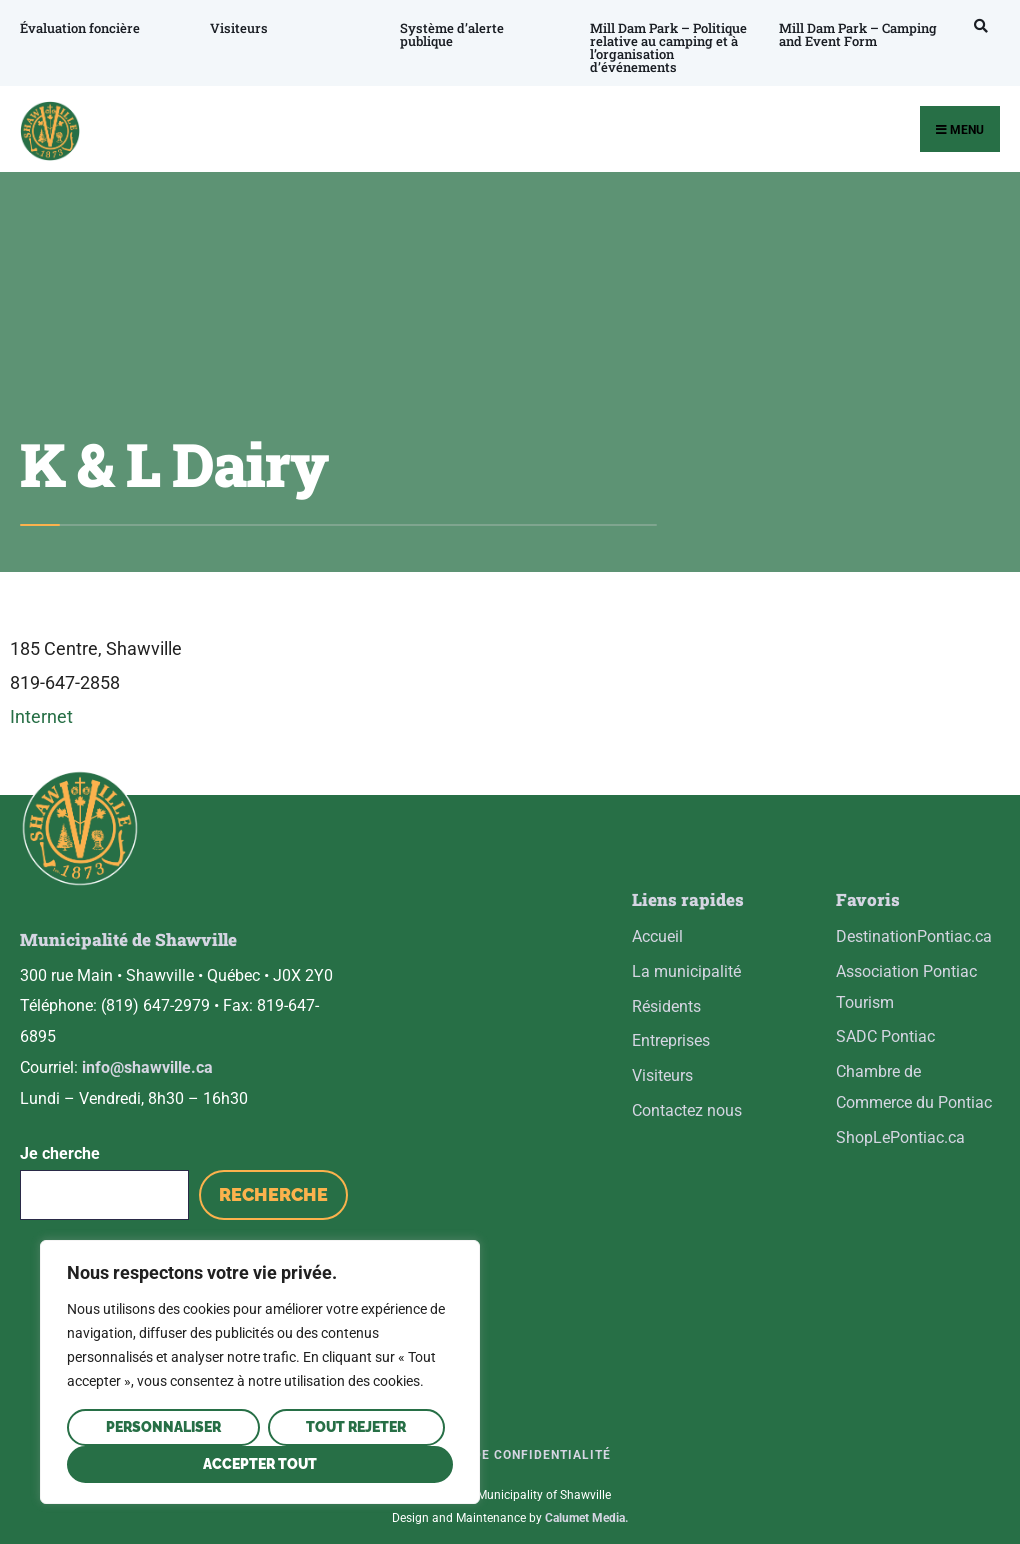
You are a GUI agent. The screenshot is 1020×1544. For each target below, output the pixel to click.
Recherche (273, 1179)
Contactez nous (687, 1110)
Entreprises (671, 1040)
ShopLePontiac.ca (900, 1137)
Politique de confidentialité (505, 1439)
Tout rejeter (356, 1427)
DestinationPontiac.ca (914, 936)
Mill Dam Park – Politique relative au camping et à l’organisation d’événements (660, 47)
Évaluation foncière (80, 28)
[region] (260, 1372)
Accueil (657, 936)
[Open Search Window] (971, 25)
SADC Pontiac (885, 1036)
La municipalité (686, 971)
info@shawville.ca (147, 1051)
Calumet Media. (586, 1503)
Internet (41, 716)
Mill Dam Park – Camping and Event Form (847, 34)
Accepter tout (260, 1464)
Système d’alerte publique (447, 34)
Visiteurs (236, 28)
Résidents (666, 1006)
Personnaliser (163, 1427)
